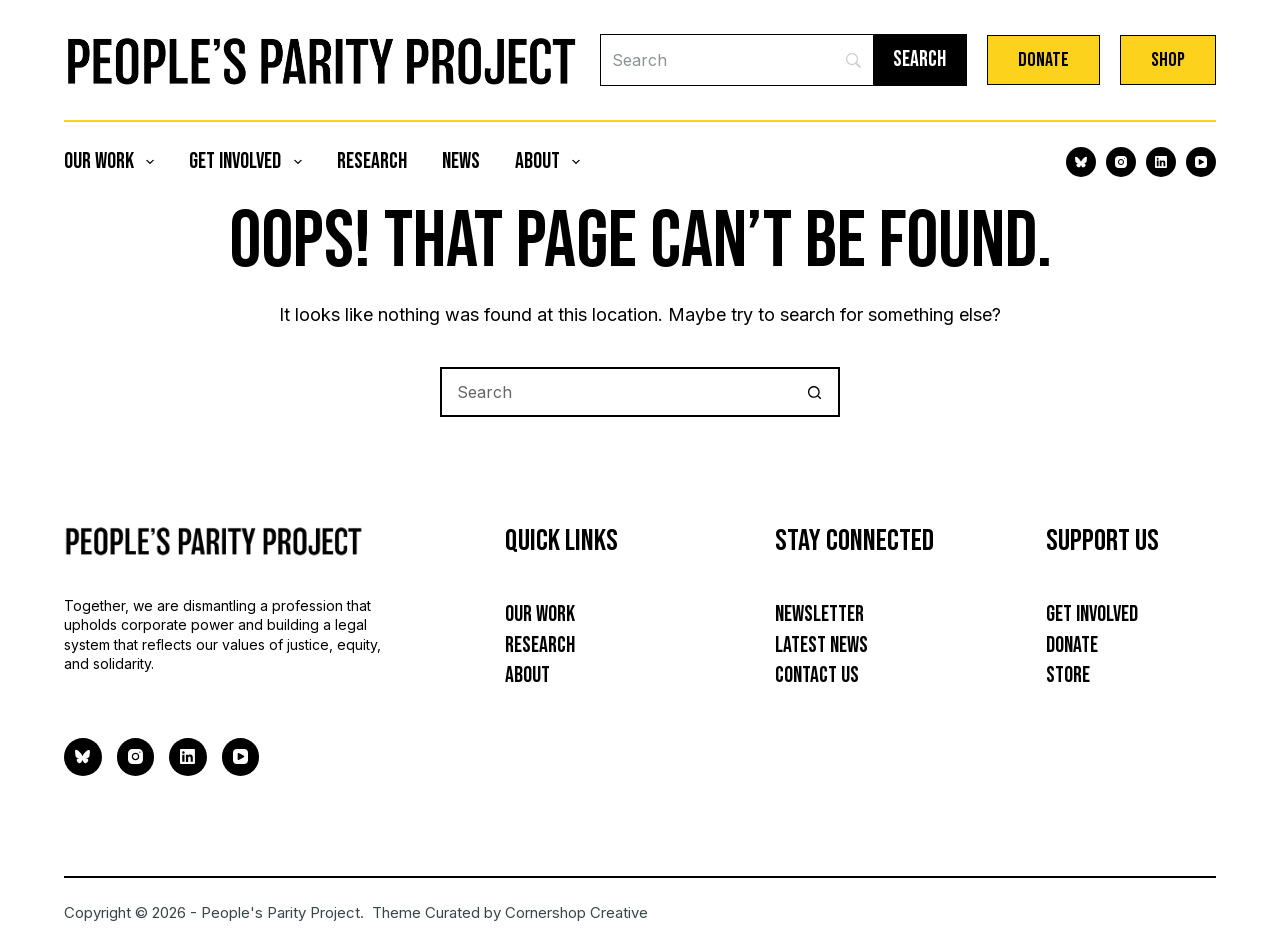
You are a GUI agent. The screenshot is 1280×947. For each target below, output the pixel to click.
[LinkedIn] (1161, 162)
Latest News (821, 645)
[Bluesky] (1081, 162)
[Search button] (815, 392)
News (461, 161)
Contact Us (817, 675)
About (551, 161)
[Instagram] (1121, 162)
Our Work (113, 161)
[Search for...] (615, 392)
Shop (1168, 60)
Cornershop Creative (576, 912)
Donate (1043, 60)
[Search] (737, 60)
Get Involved (249, 161)
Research (372, 161)
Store (1068, 675)
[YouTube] (1201, 162)
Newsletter (819, 614)
